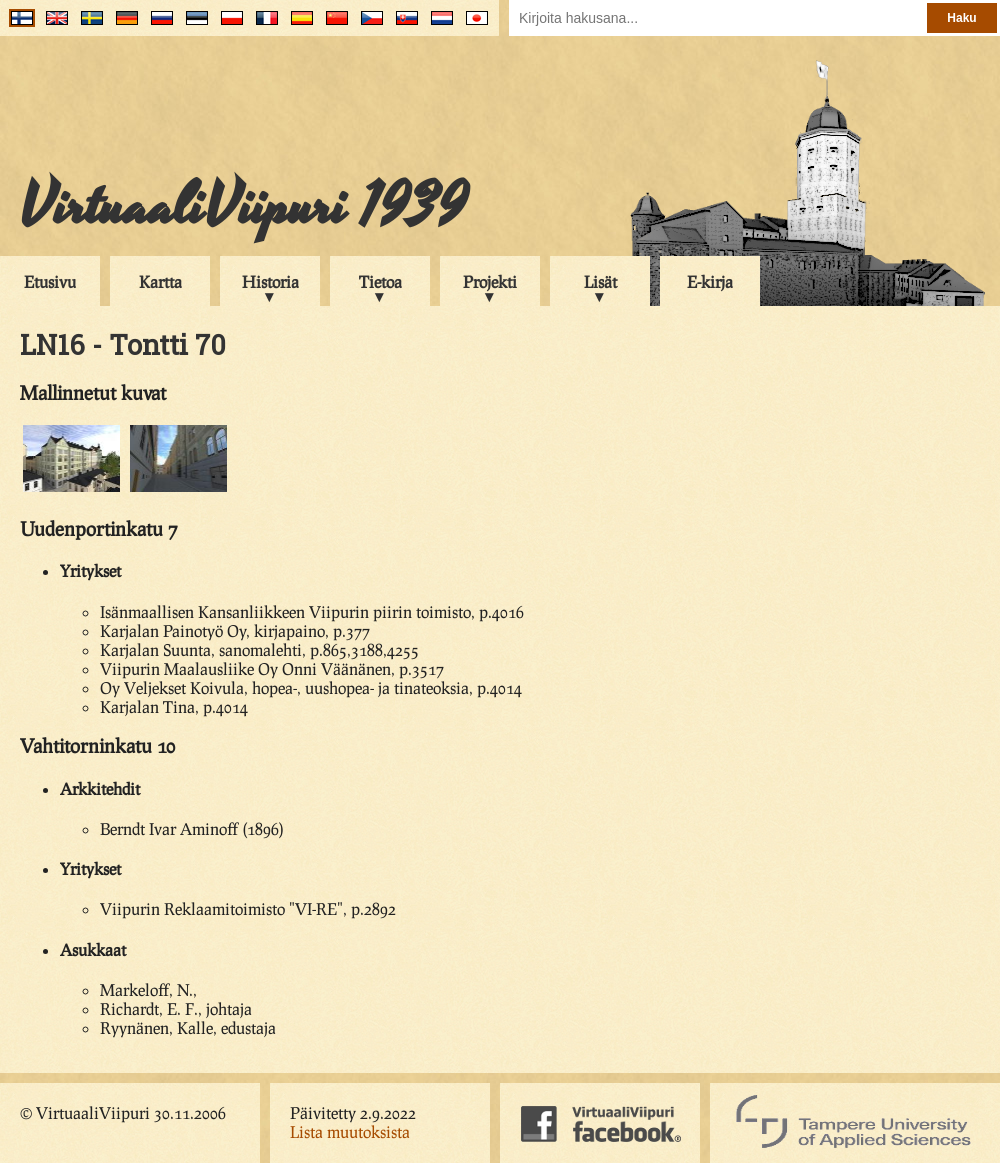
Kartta (160, 281)
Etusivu (50, 281)
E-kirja (710, 281)
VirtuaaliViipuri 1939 (243, 207)
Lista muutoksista (350, 1131)
